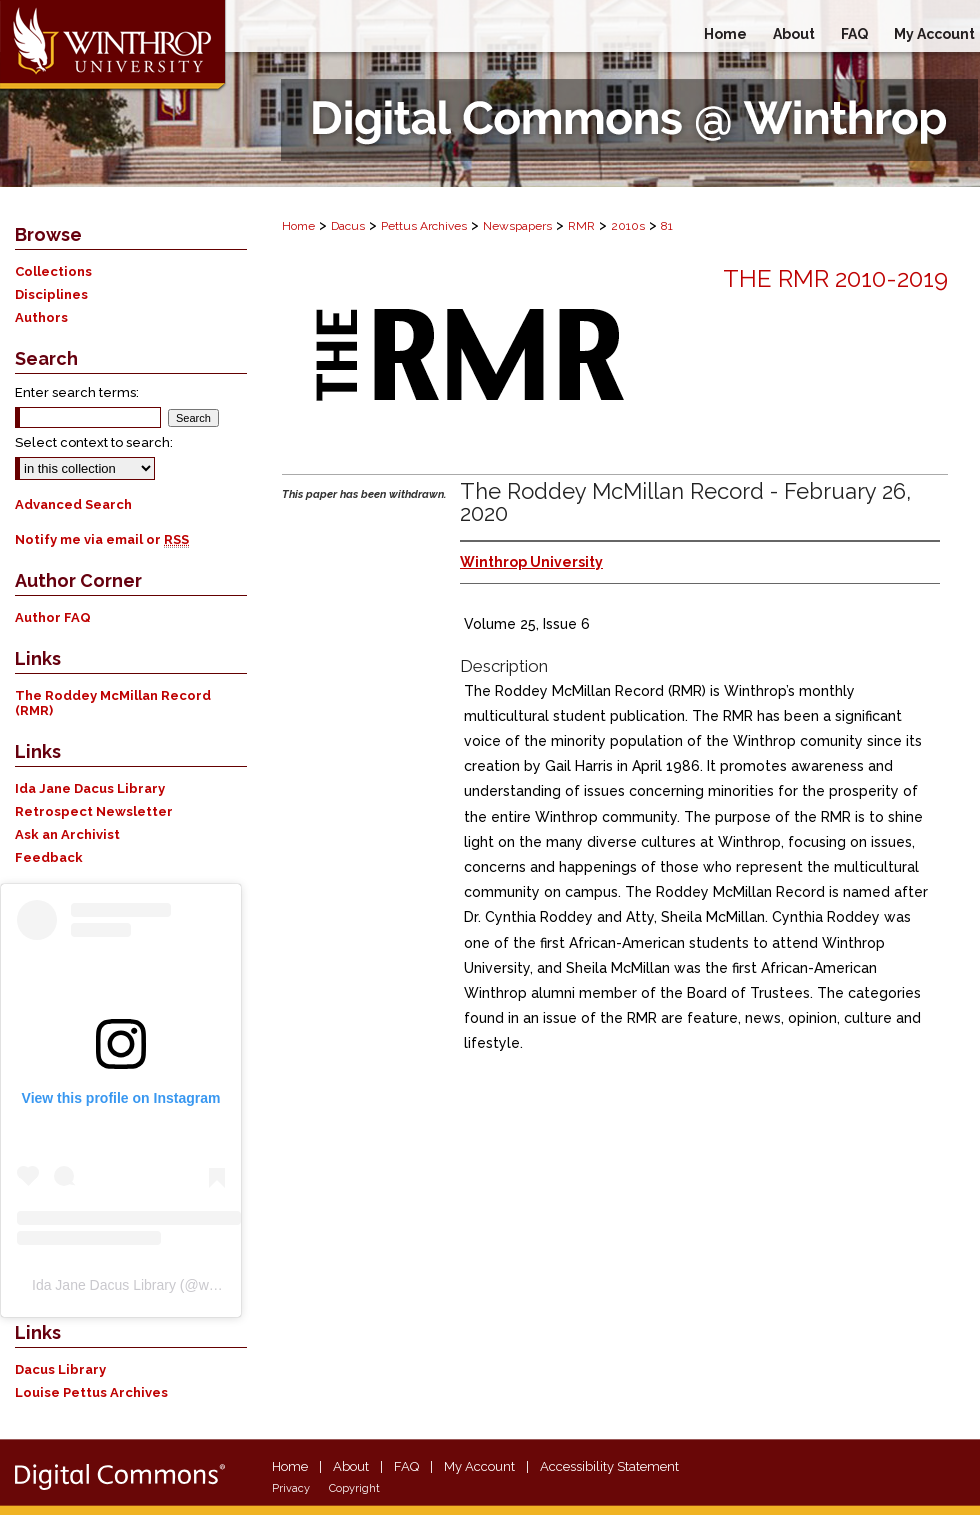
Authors (41, 317)
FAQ (406, 1466)
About (351, 1466)
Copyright (354, 1488)
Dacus (348, 226)
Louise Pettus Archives (91, 1392)
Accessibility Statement (609, 1466)
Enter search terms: (77, 392)
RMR (581, 226)
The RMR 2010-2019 (835, 278)
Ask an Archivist (67, 834)
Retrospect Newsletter (94, 811)
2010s (628, 226)
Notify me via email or (102, 539)
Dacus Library (60, 1369)
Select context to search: (94, 442)
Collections (53, 271)
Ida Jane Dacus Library (90, 788)
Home (298, 226)
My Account (479, 1466)
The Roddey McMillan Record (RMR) (113, 703)
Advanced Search (73, 504)
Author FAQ (53, 617)
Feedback (49, 857)
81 (667, 226)
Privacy (291, 1488)
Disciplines (51, 294)
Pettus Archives (424, 226)
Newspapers (517, 226)
